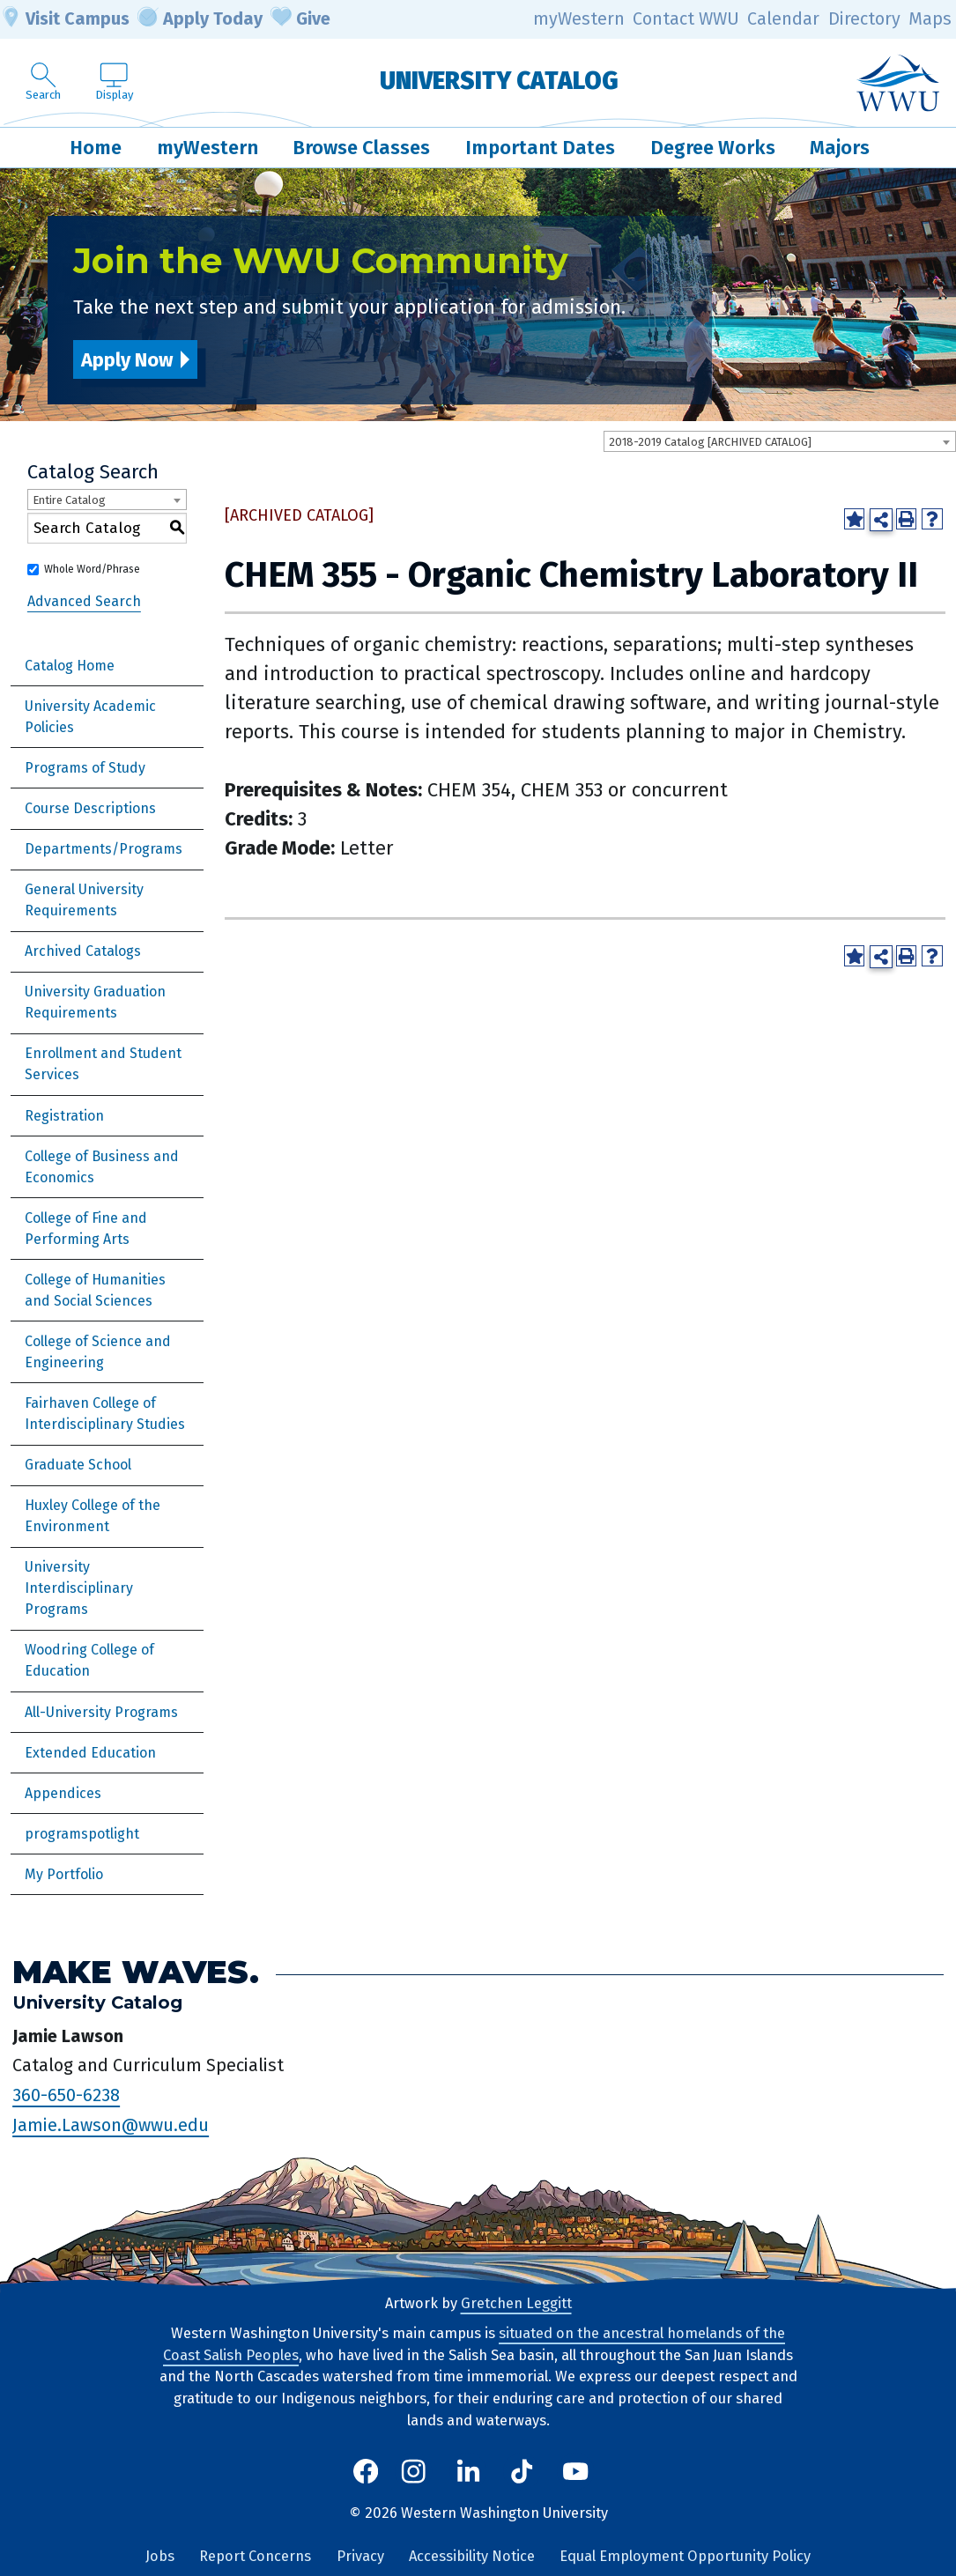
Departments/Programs (103, 848)
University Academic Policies (90, 717)
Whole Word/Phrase (92, 569)
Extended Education (90, 1752)
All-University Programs (101, 1712)
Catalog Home (70, 665)
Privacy (360, 2556)
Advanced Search (84, 601)
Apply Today (200, 19)
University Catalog (499, 80)
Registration (64, 1115)
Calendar (783, 19)
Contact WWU (686, 19)
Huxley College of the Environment (92, 1516)
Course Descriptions (90, 808)
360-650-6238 (66, 2095)
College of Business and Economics (102, 1167)
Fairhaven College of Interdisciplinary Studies (105, 1413)
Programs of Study (85, 767)
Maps (930, 19)
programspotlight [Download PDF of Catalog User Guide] (82, 1833)
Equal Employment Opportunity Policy (685, 2556)
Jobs (159, 2556)
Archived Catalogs (83, 951)
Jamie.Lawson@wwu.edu (110, 2125)
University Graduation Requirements (95, 1002)
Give (300, 19)
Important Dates (540, 147)
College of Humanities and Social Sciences (95, 1290)
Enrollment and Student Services (103, 1064)
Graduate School (78, 1464)
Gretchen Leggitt (516, 2303)
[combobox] (780, 441)
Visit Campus (65, 19)
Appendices (63, 1793)
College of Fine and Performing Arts (86, 1228)
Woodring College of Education (89, 1660)
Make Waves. (135, 1972)
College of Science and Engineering (98, 1352)
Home (96, 147)
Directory (864, 19)
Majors (840, 147)
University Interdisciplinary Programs (79, 1587)
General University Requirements (84, 900)
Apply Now (127, 360)
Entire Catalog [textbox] (69, 500)
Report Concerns (255, 2556)
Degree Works (712, 147)
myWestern (579, 19)
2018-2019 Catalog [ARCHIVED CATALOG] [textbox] (710, 441)
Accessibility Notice (472, 2556)
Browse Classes (361, 147)
